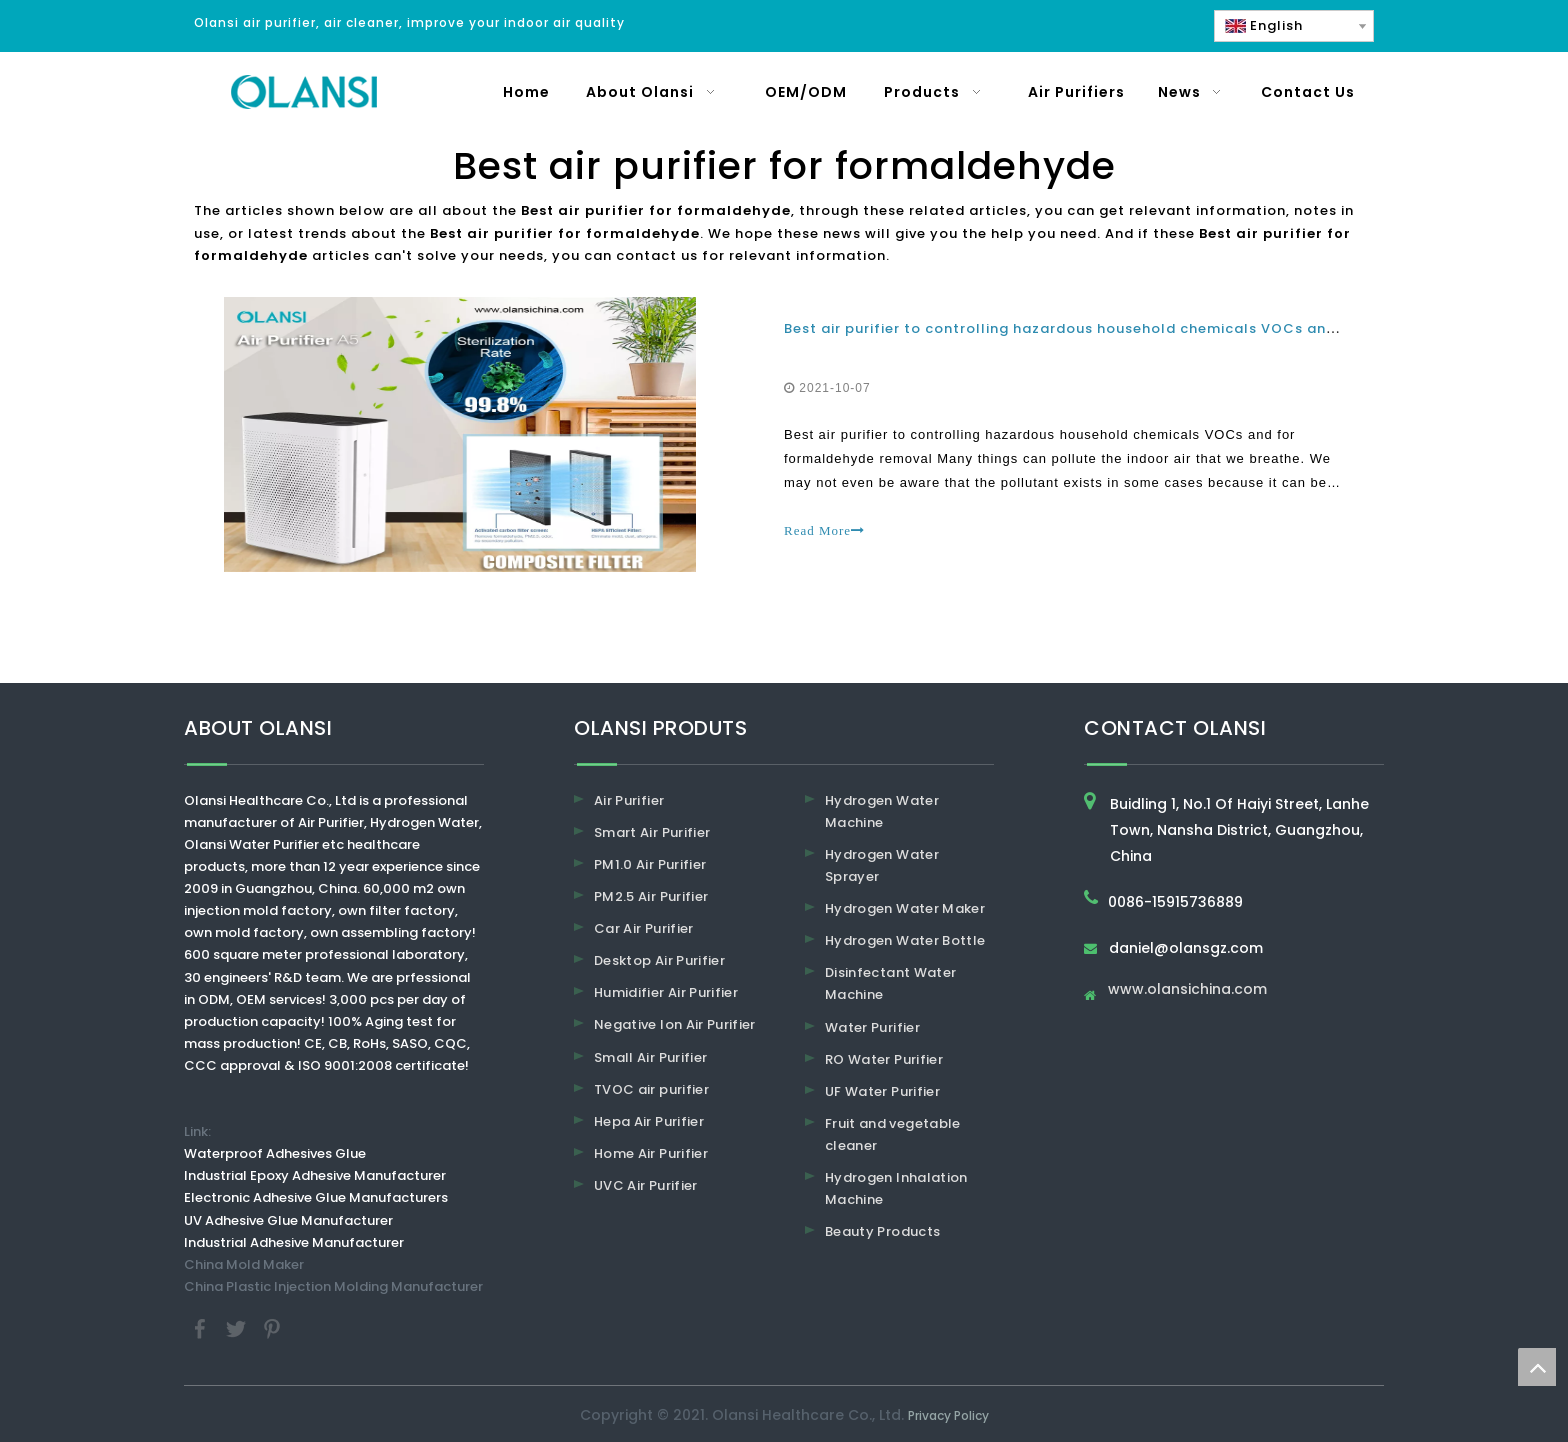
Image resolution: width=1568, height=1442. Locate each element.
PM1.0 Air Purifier (650, 864)
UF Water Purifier (882, 1091)
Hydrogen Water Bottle (905, 940)
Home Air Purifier (651, 1153)
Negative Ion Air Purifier (675, 1024)
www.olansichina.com (1187, 990)
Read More (824, 530)
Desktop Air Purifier (659, 960)
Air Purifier (629, 800)
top (1537, 1367)
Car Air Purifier (644, 928)
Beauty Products (882, 1231)
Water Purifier (872, 1027)
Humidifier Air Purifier (666, 992)
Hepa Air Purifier (649, 1121)
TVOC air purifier (651, 1089)
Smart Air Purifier (652, 832)
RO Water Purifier (884, 1059)
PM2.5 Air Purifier (651, 896)
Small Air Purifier (650, 1057)
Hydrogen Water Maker (905, 908)
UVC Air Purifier (646, 1185)
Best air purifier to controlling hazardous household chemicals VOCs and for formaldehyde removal (1162, 328)
